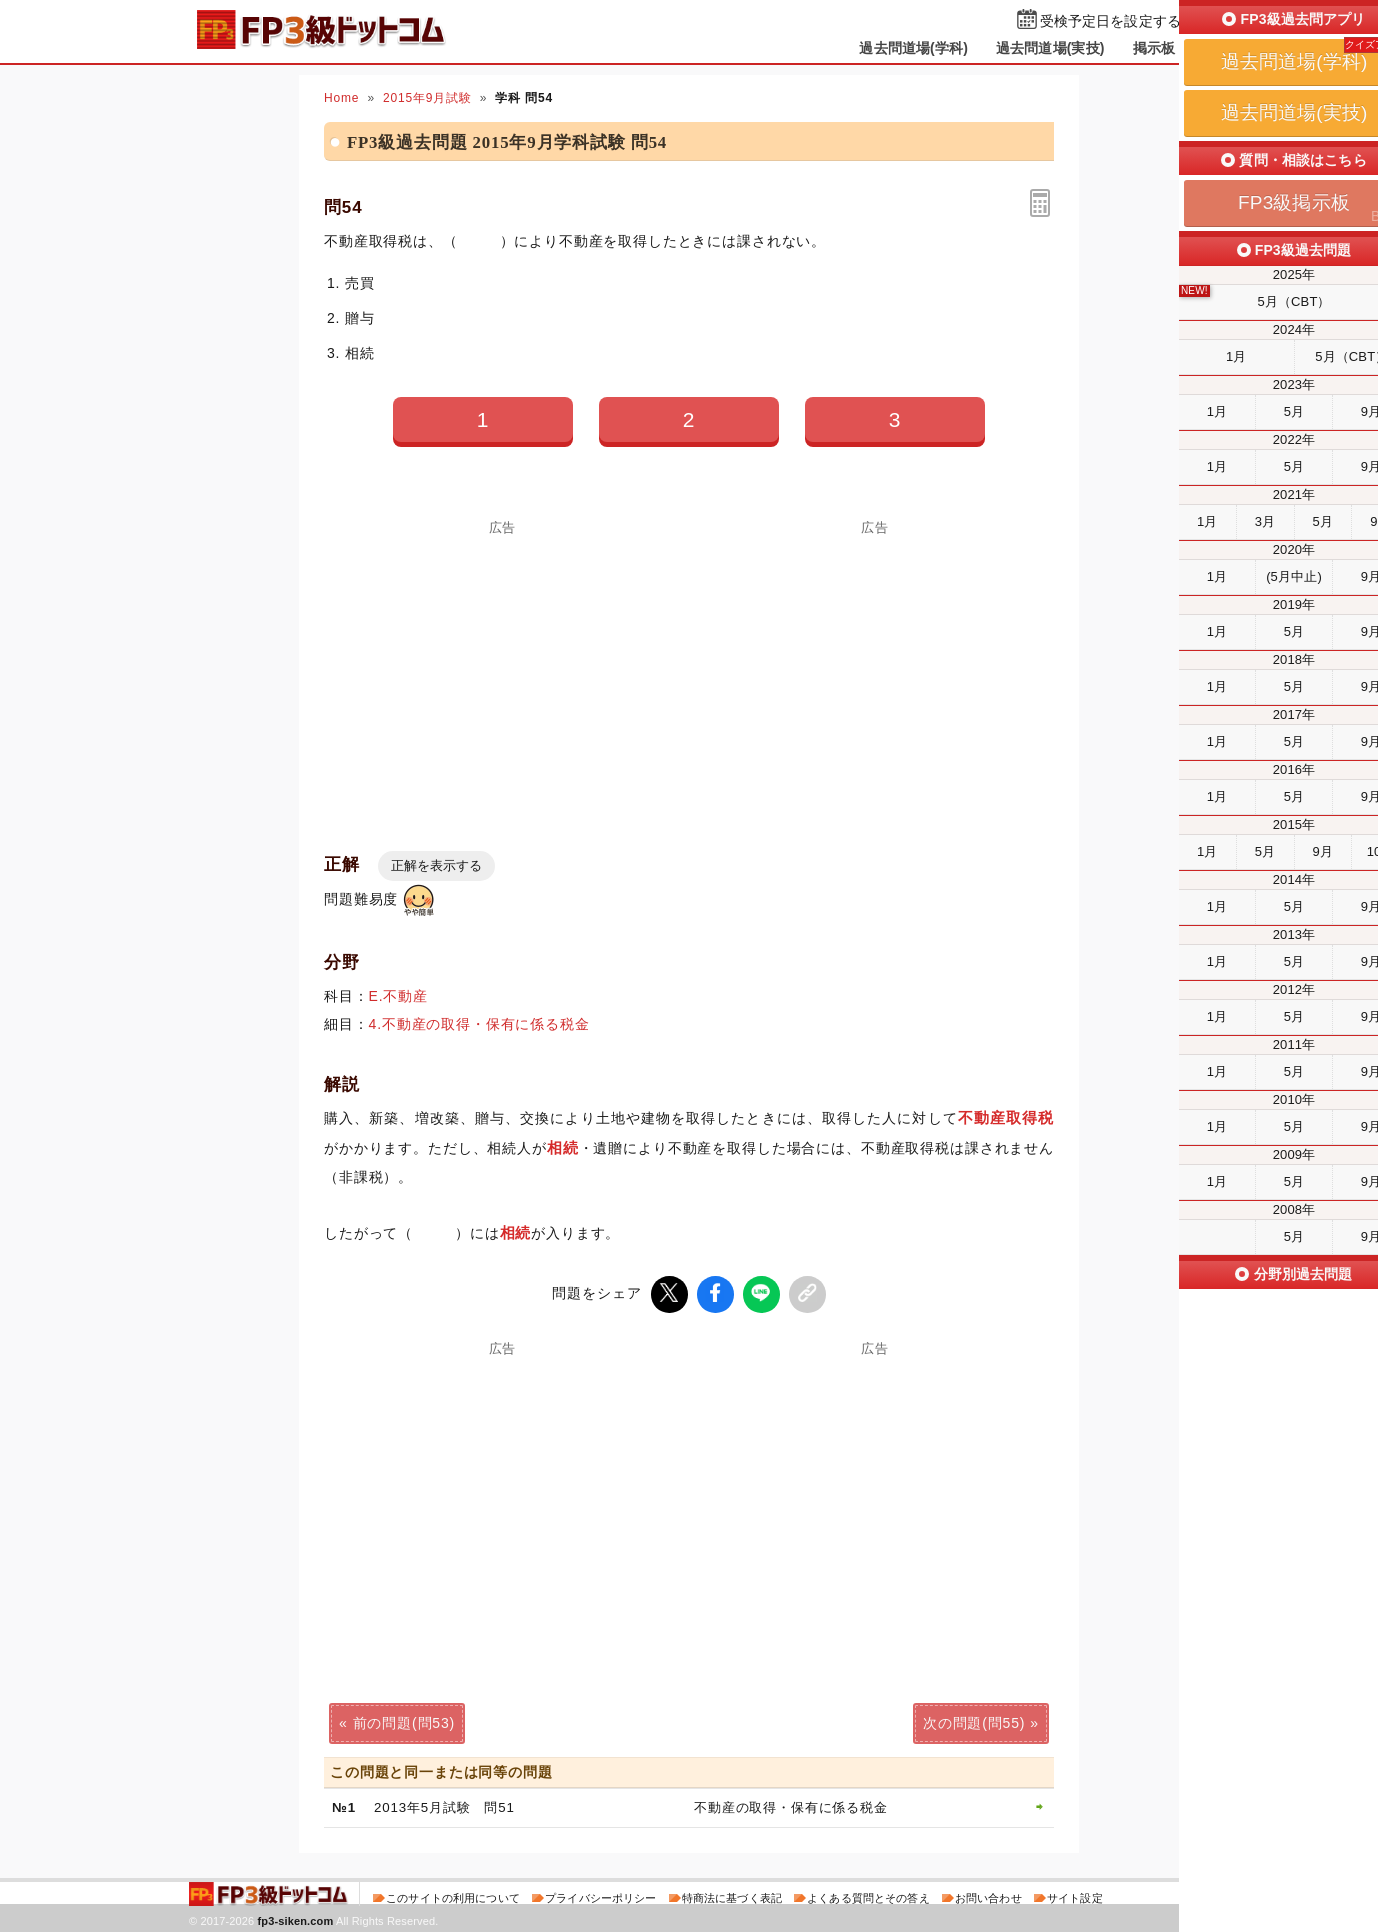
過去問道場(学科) (913, 48)
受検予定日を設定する (1110, 21)
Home (341, 98)
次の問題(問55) (974, 1721)
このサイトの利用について (453, 1896)
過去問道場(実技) (1050, 48)
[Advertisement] (503, 674)
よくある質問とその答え (868, 1896)
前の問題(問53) (404, 1721)
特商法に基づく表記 (732, 1896)
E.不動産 (398, 996)
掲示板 (1154, 48)
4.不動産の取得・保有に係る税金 (479, 1024)
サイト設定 (1075, 1896)
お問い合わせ (988, 1896)
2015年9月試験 (427, 98)
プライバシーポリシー (600, 1896)
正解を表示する (436, 865)
